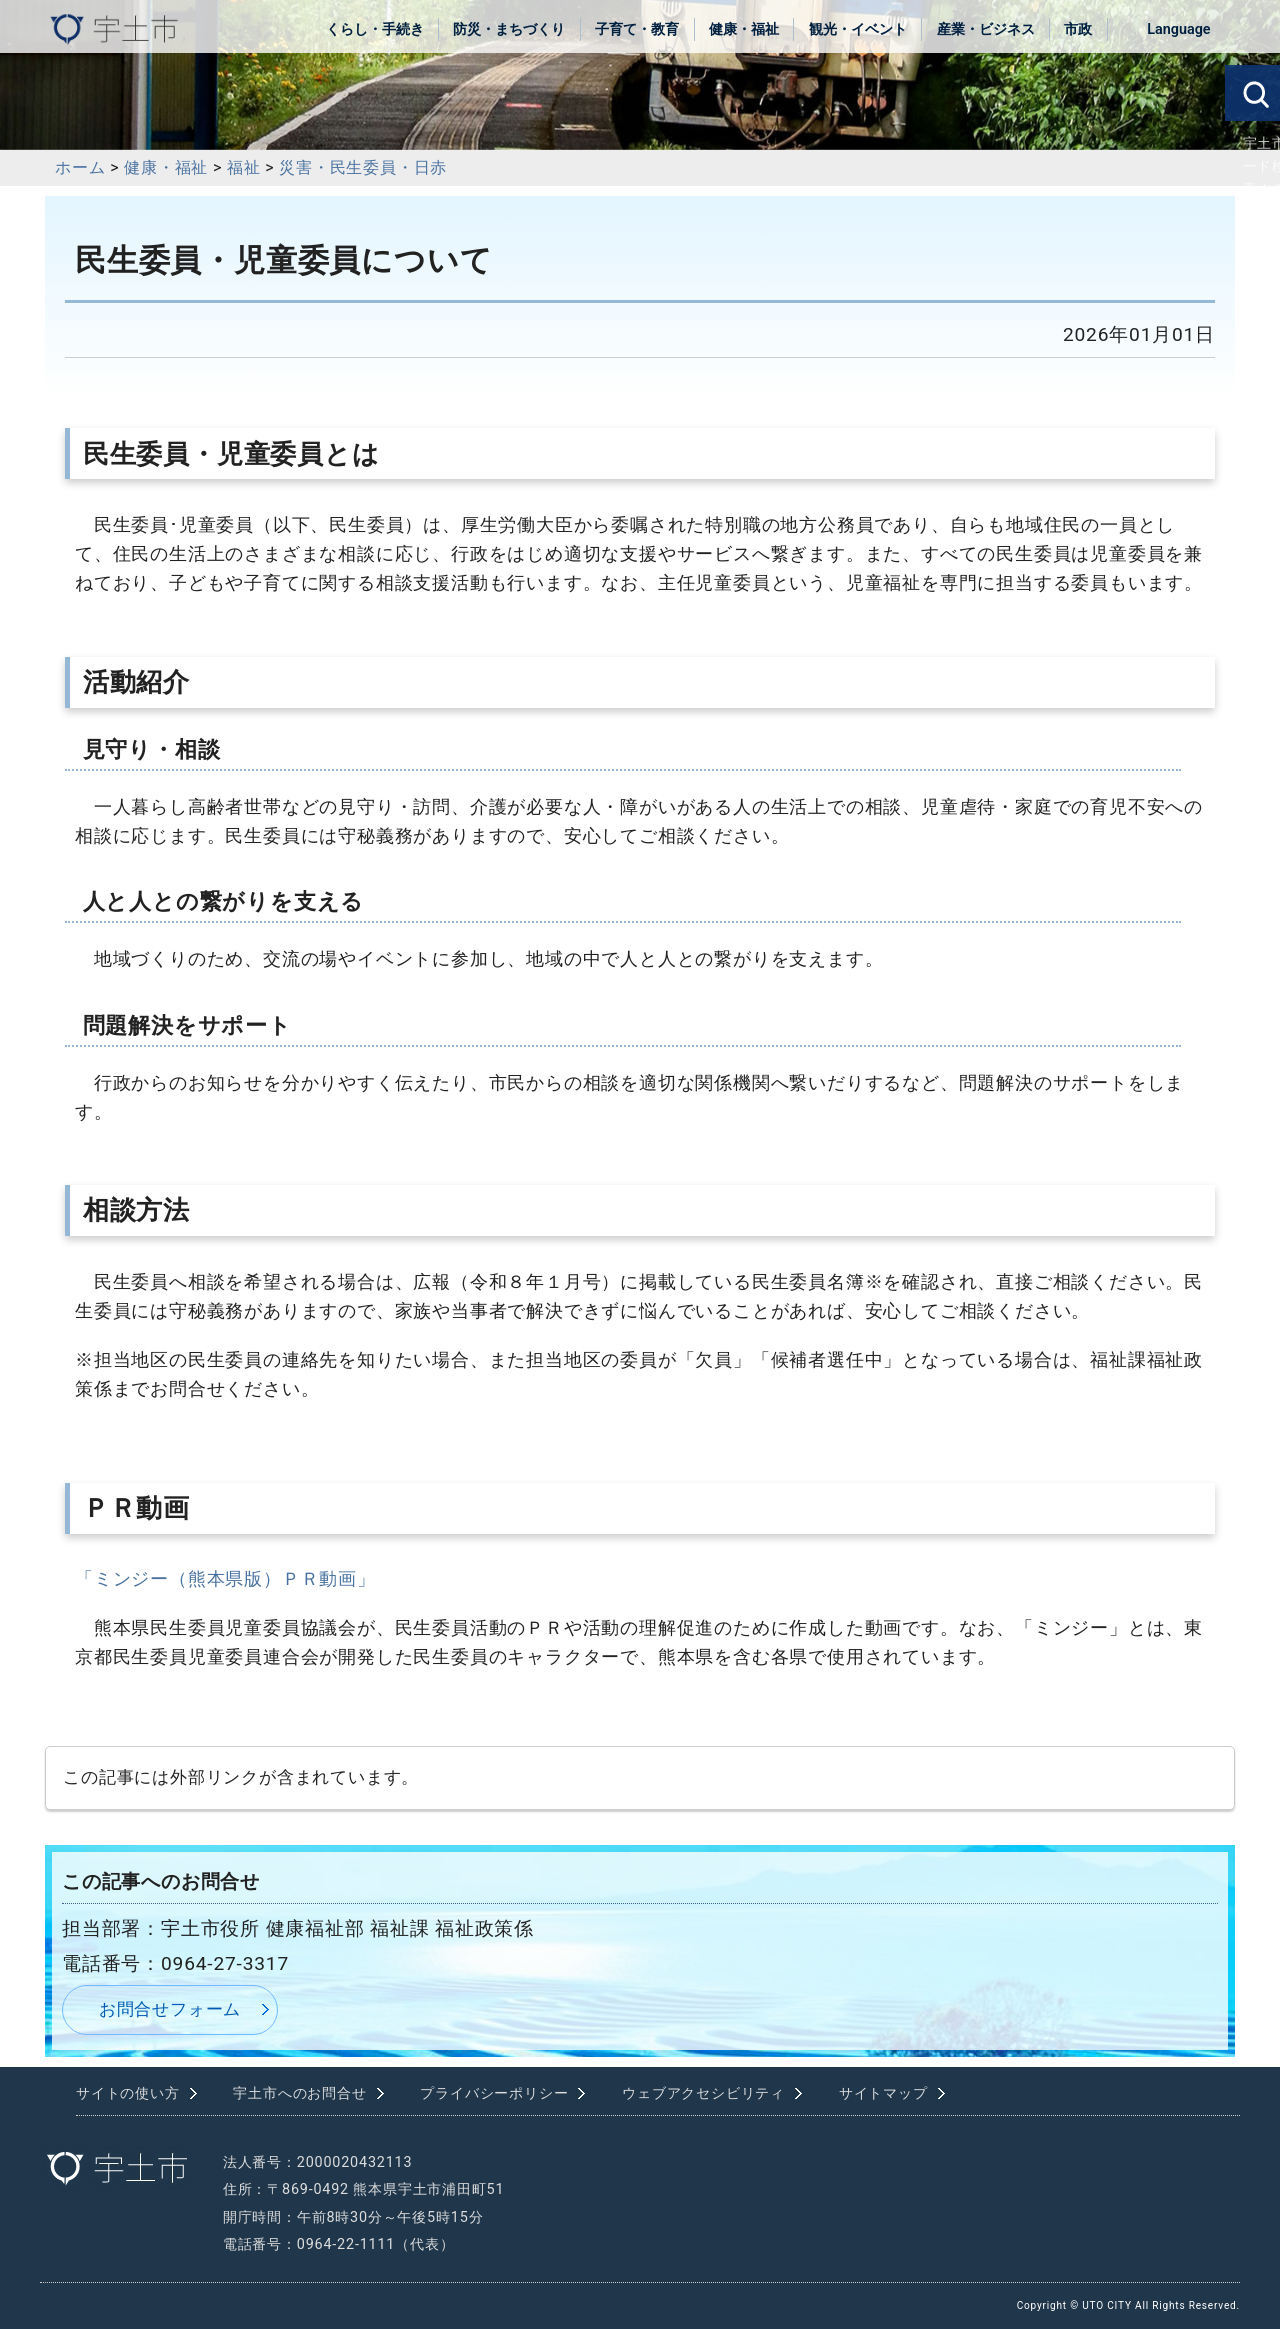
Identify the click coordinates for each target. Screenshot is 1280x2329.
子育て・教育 (637, 29)
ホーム (80, 167)
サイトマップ (883, 2093)
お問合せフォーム (170, 2009)
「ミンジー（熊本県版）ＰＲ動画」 (225, 1578)
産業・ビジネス (986, 29)
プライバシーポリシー (494, 2093)
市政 (1078, 29)
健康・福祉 (744, 29)
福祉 (244, 167)
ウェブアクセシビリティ (703, 2093)
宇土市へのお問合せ (299, 2093)
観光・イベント (858, 29)
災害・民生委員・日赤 (363, 167)
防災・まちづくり (509, 29)
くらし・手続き (375, 29)
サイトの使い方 (128, 2093)
